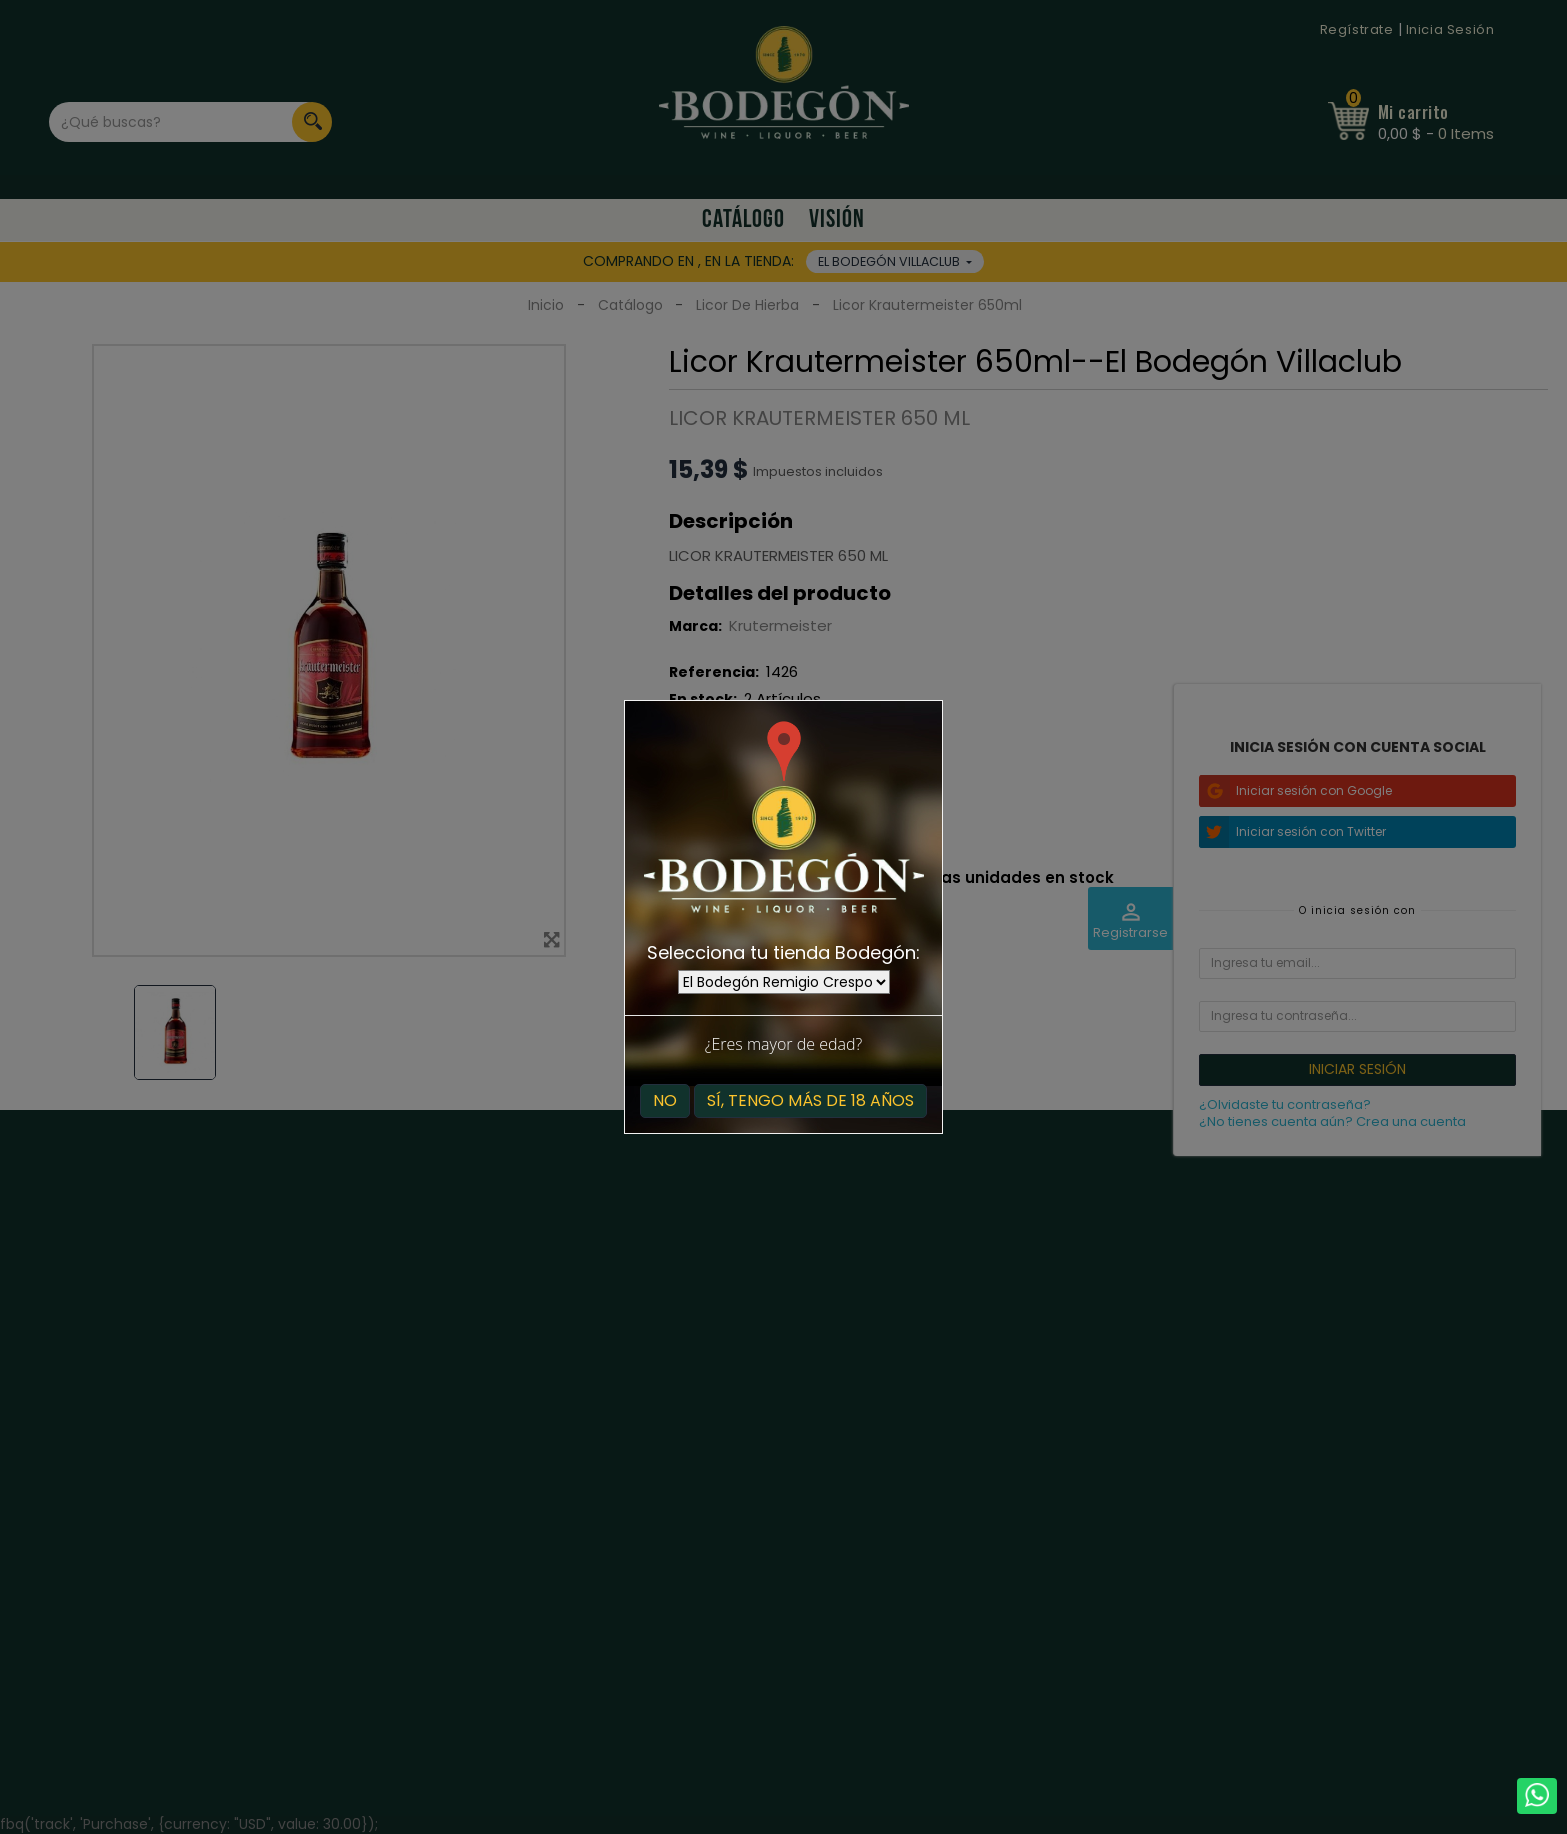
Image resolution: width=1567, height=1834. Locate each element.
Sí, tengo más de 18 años (810, 1100)
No (665, 1100)
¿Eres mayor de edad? (783, 1044)
